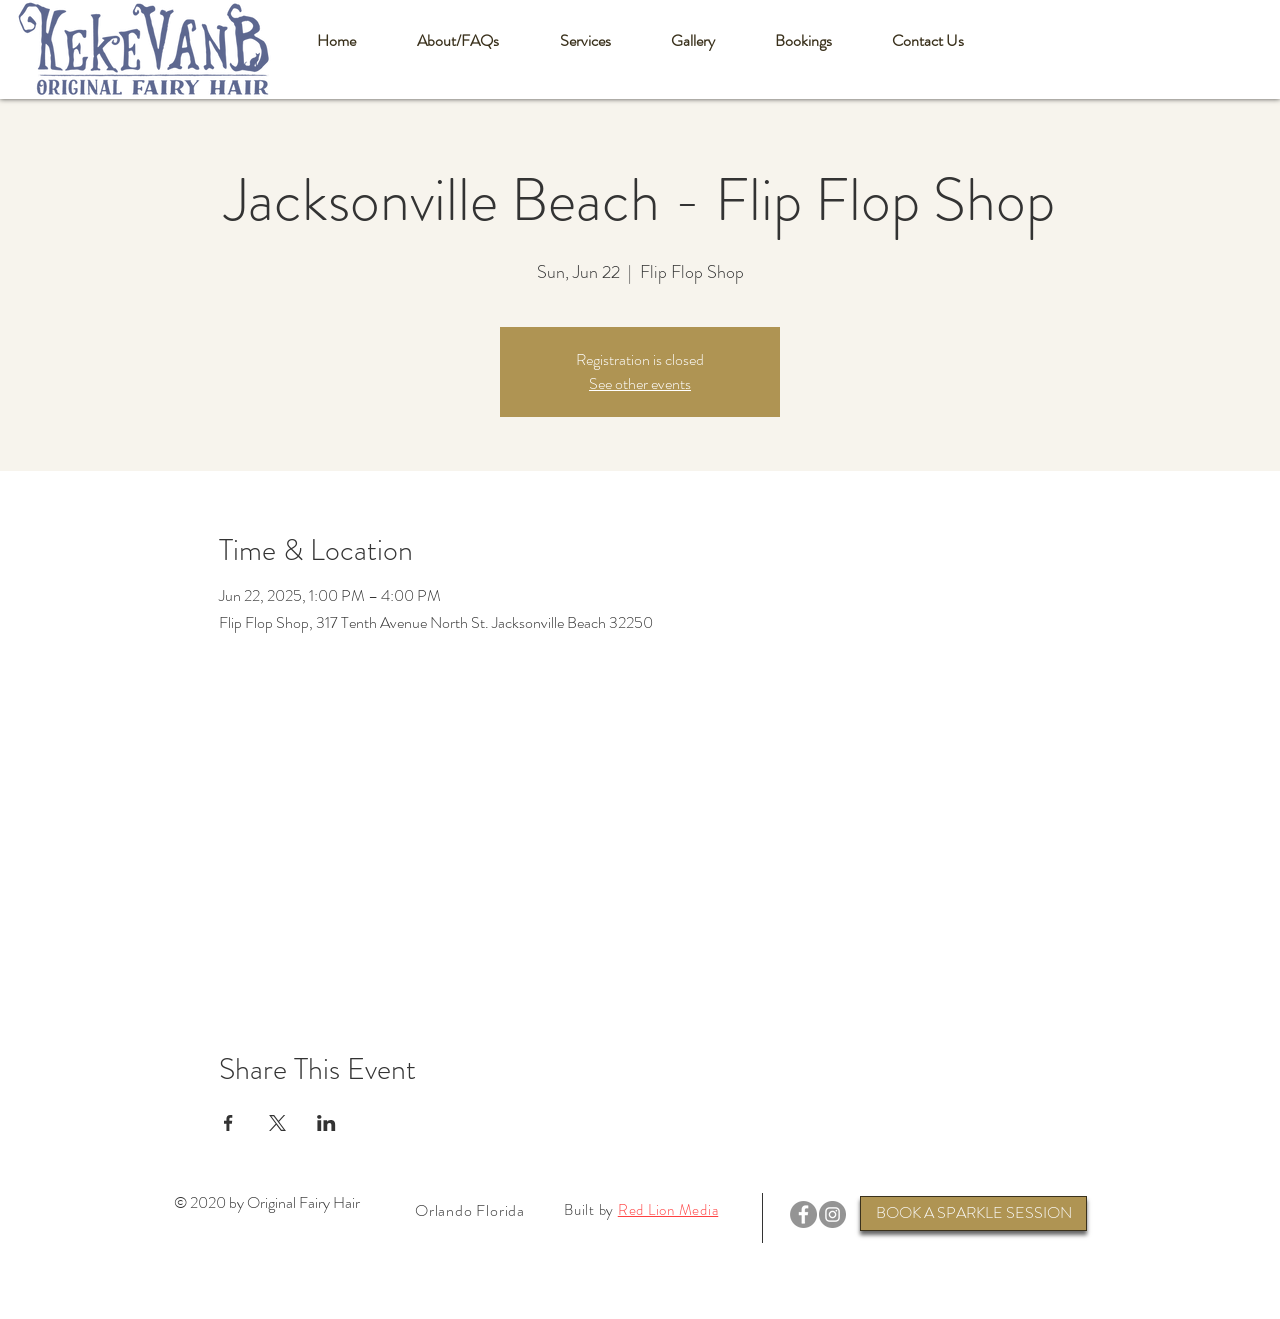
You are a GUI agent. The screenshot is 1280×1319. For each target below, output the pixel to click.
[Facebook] (803, 1214)
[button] (457, 41)
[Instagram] (832, 1214)
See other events (640, 383)
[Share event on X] (277, 1123)
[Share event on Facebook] (228, 1123)
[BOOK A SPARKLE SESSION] (973, 1213)
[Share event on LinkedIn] (326, 1123)
